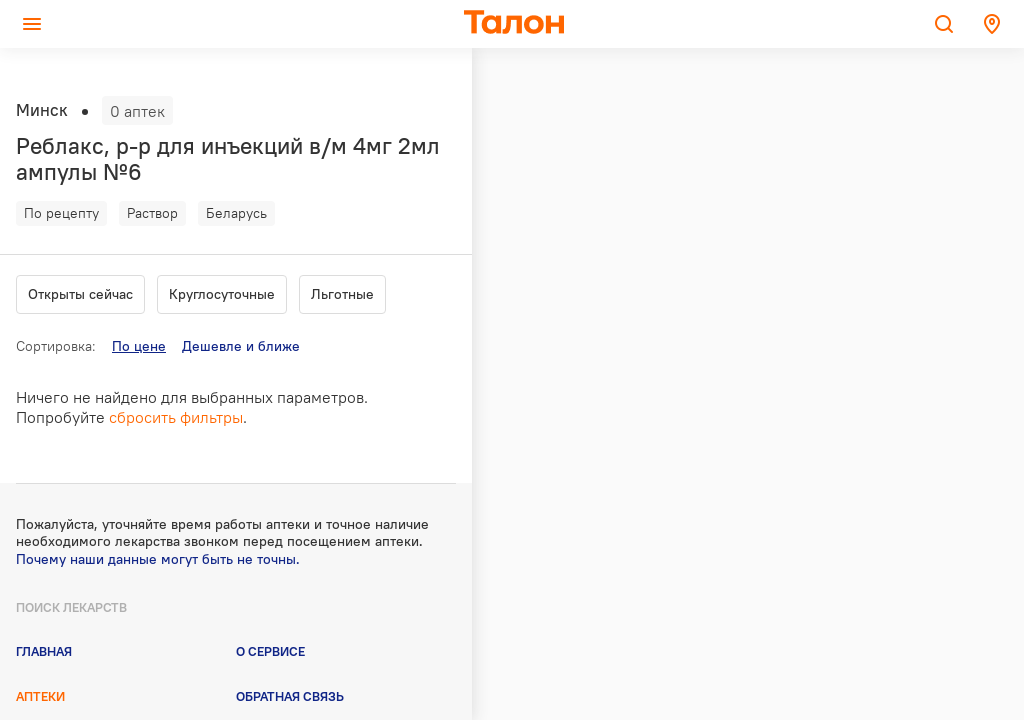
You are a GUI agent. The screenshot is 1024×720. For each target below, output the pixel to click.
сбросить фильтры (176, 417)
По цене (139, 346)
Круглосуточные (222, 294)
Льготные (342, 294)
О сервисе (270, 651)
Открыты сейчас (80, 294)
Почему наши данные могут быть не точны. (158, 559)
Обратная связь (290, 696)
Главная (44, 651)
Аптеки (40, 696)
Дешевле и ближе (241, 346)
